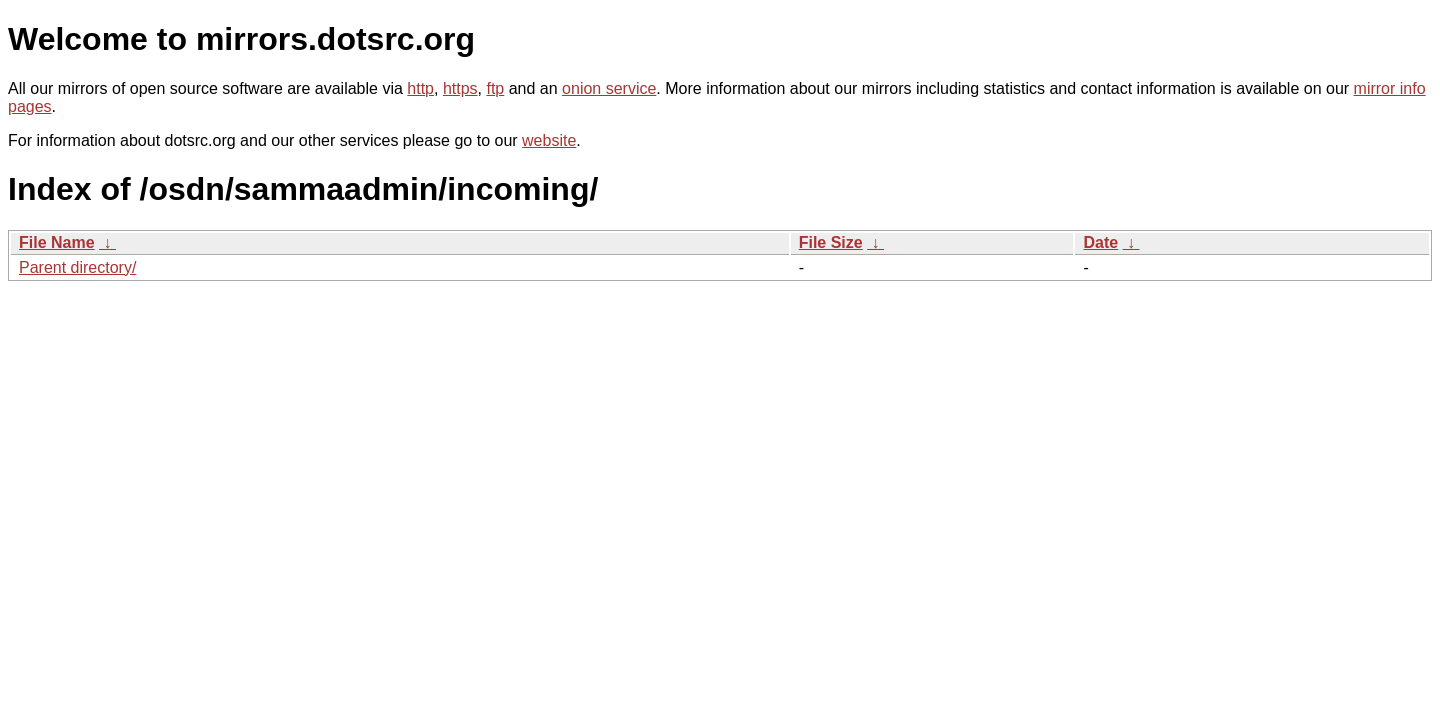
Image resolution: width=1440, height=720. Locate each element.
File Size (831, 242)
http (420, 88)
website (549, 140)
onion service (609, 88)
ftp (495, 88)
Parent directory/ (77, 267)
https (460, 88)
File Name (57, 242)
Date (1100, 242)
